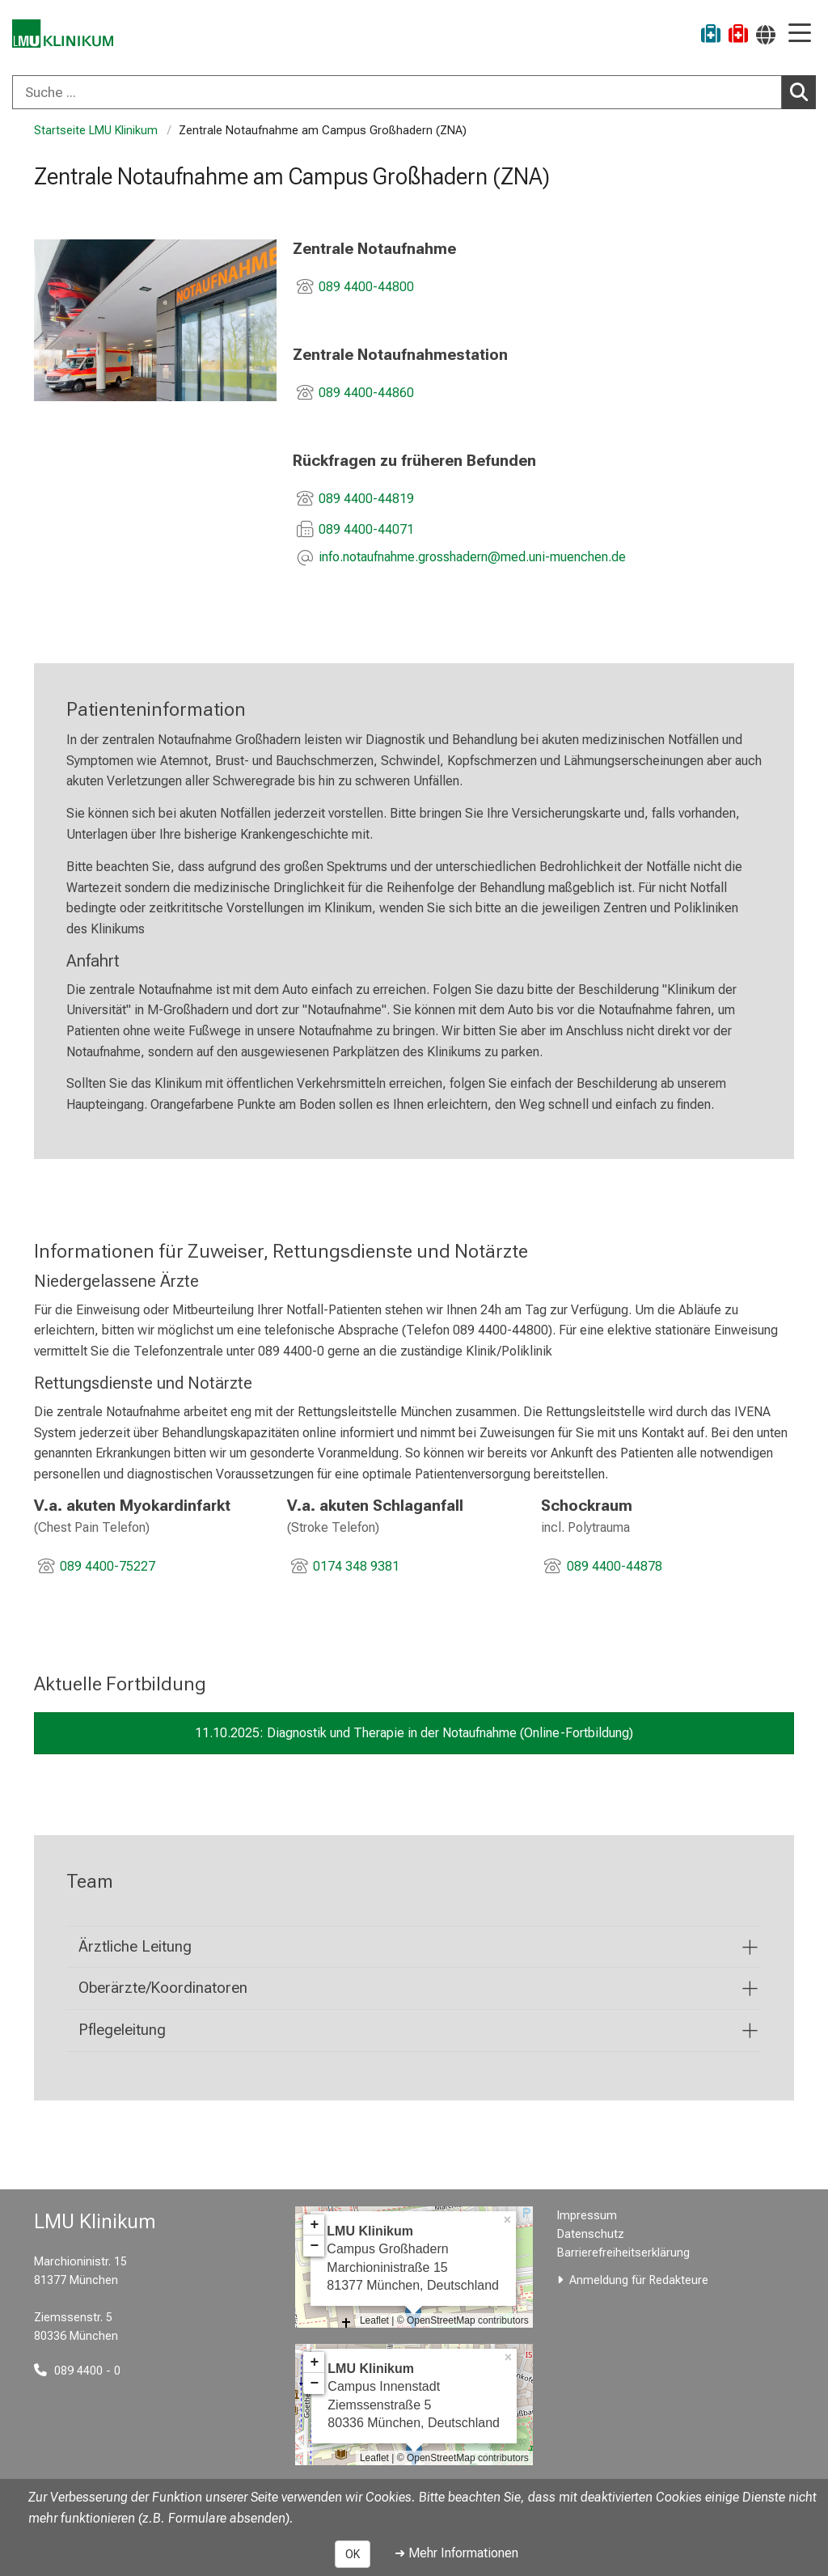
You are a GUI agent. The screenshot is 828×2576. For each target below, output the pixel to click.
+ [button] (314, 2225)
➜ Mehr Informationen (456, 2553)
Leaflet (374, 2320)
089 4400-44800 (366, 286)
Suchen (803, 91)
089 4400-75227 (107, 1566)
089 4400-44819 (366, 498)
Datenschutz (590, 2234)
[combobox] (414, 92)
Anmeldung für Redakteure (638, 2280)
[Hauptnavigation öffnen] (800, 34)
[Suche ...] (397, 92)
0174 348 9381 (356, 1566)
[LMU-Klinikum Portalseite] (68, 36)
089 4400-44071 (366, 528)
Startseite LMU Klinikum (96, 130)
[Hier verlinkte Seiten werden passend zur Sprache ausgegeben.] (765, 34)
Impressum (587, 2216)
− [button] (314, 2246)
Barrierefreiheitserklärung (623, 2253)
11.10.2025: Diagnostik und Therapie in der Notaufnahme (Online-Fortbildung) (414, 1733)
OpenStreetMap (441, 2320)
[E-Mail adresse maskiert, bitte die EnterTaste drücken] (472, 558)
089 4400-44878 (614, 1566)
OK (352, 2554)
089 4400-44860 (366, 392)
